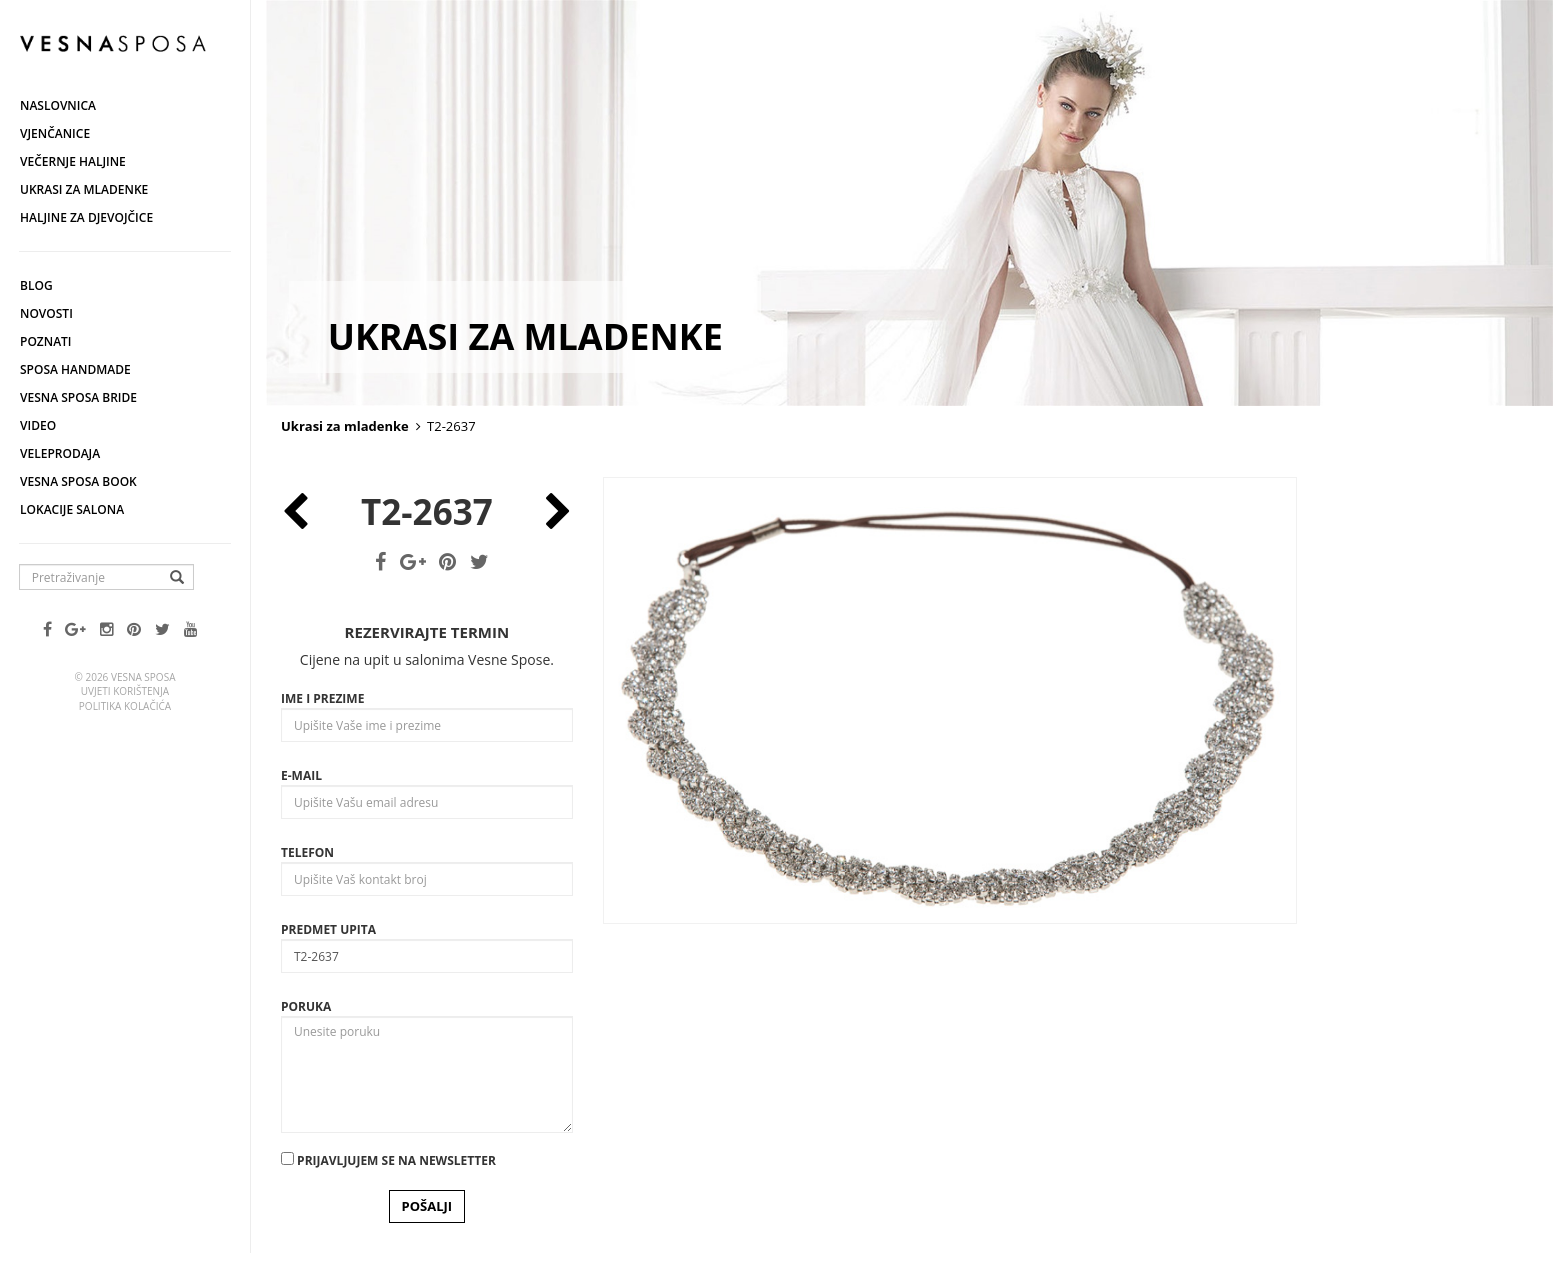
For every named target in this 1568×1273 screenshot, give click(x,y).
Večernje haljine (73, 161)
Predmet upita (328, 929)
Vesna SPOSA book (78, 481)
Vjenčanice (55, 133)
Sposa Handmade (75, 369)
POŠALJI (427, 1206)
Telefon (307, 852)
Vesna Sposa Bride (78, 397)
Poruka (306, 1006)
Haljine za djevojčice (86, 217)
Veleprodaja (60, 453)
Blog (36, 285)
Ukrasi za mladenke (84, 189)
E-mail (301, 775)
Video (38, 425)
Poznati (46, 341)
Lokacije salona (72, 509)
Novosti (46, 313)
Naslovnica (58, 105)
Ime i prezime (322, 698)
